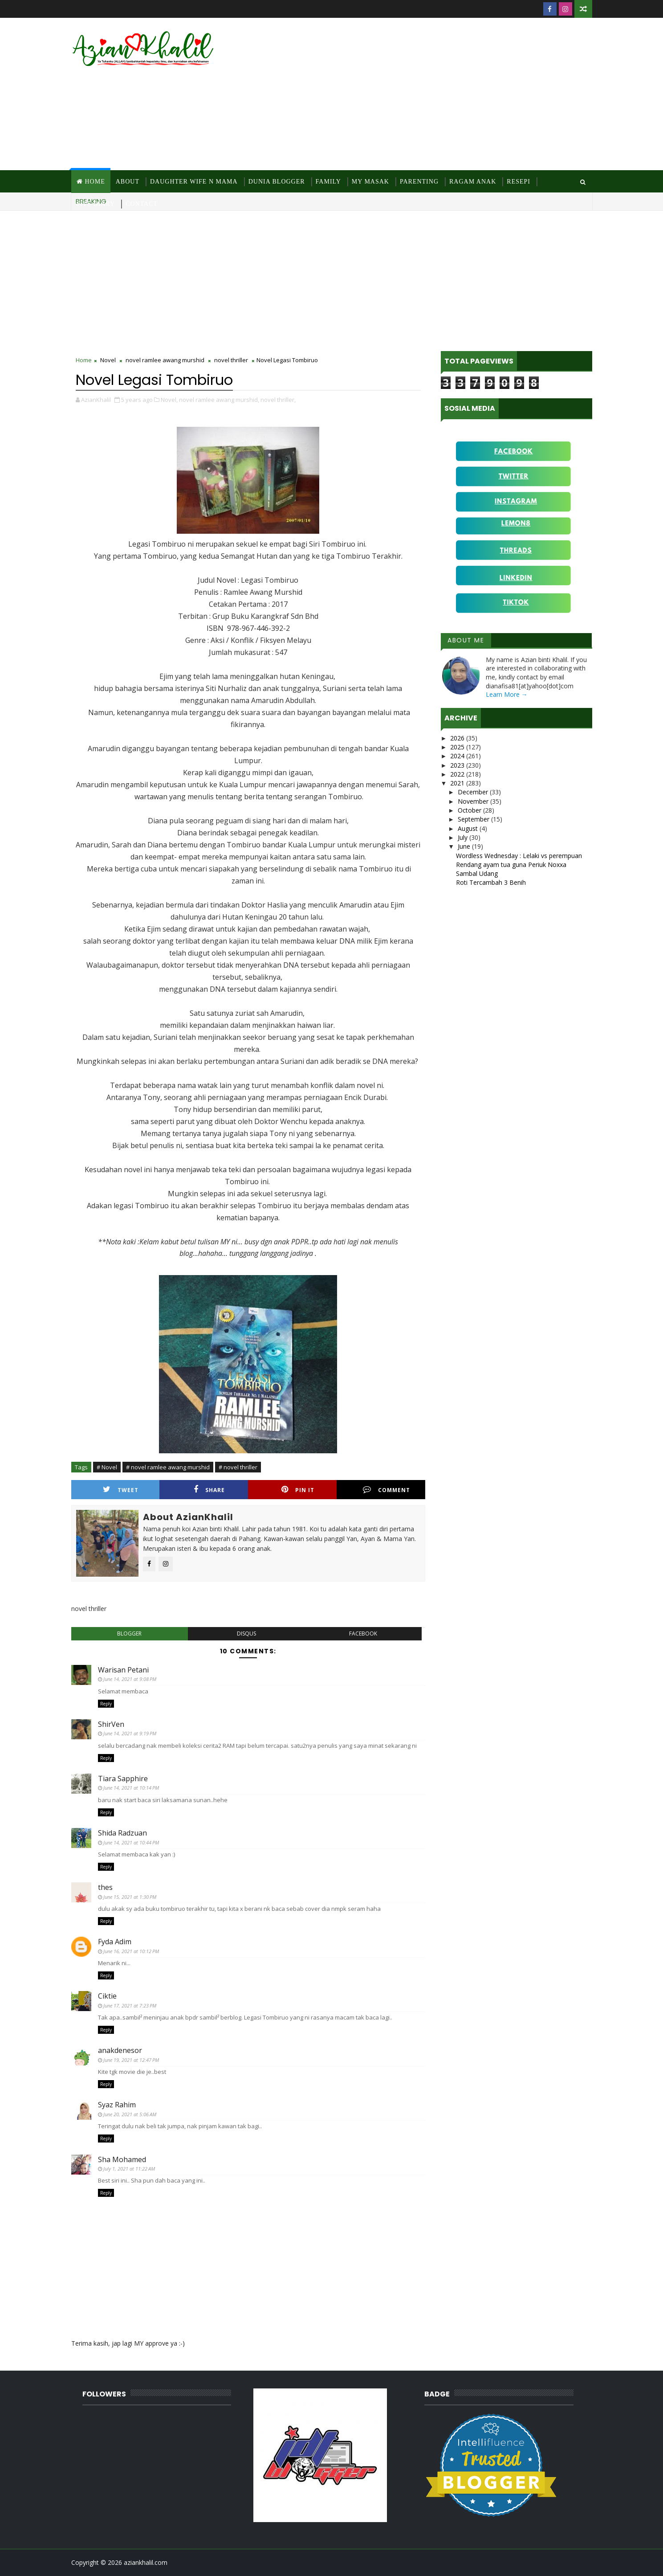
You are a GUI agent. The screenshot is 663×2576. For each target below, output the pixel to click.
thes (105, 1887)
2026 (458, 738)
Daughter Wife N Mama (194, 181)
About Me (465, 640)
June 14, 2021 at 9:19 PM (129, 1733)
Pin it (297, 1489)
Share (209, 1489)
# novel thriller (238, 1467)
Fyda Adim (114, 1941)
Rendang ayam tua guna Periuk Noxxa (511, 864)
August (469, 828)
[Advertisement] (429, 94)
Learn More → (507, 694)
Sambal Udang (477, 873)
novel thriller (231, 360)
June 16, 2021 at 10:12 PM (131, 1951)
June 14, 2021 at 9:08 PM (129, 1679)
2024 (458, 756)
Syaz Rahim (117, 2105)
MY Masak (370, 181)
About (127, 181)
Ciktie (107, 1996)
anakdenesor (120, 2050)
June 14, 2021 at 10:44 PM (131, 1842)
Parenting (419, 181)
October (470, 810)
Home (95, 181)
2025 (458, 747)
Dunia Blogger (276, 181)
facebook (363, 1633)
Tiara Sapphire (123, 1778)
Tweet (120, 1489)
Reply (106, 1704)
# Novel (107, 1467)
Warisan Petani (123, 1670)
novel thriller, (278, 400)
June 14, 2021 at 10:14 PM (131, 1787)
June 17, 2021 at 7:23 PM (129, 2005)
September (474, 819)
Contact (142, 203)
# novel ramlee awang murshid (168, 1467)
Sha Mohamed (122, 2159)
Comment (386, 1489)
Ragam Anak (472, 181)
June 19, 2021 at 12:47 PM (131, 2060)
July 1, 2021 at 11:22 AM (129, 2168)
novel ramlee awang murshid (165, 360)
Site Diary (96, 203)
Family (328, 181)
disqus (246, 1633)
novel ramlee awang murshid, (219, 400)
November (474, 801)
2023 (458, 765)
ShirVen (111, 1724)
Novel (108, 360)
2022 (458, 774)
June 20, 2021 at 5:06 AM (129, 2114)
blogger (129, 1633)
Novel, (169, 400)
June (465, 846)
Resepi (518, 181)
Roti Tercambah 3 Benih (491, 882)
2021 (458, 783)
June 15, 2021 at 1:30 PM (129, 1896)
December (474, 792)
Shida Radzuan (122, 1833)
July (463, 837)
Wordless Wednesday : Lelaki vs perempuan (519, 855)
